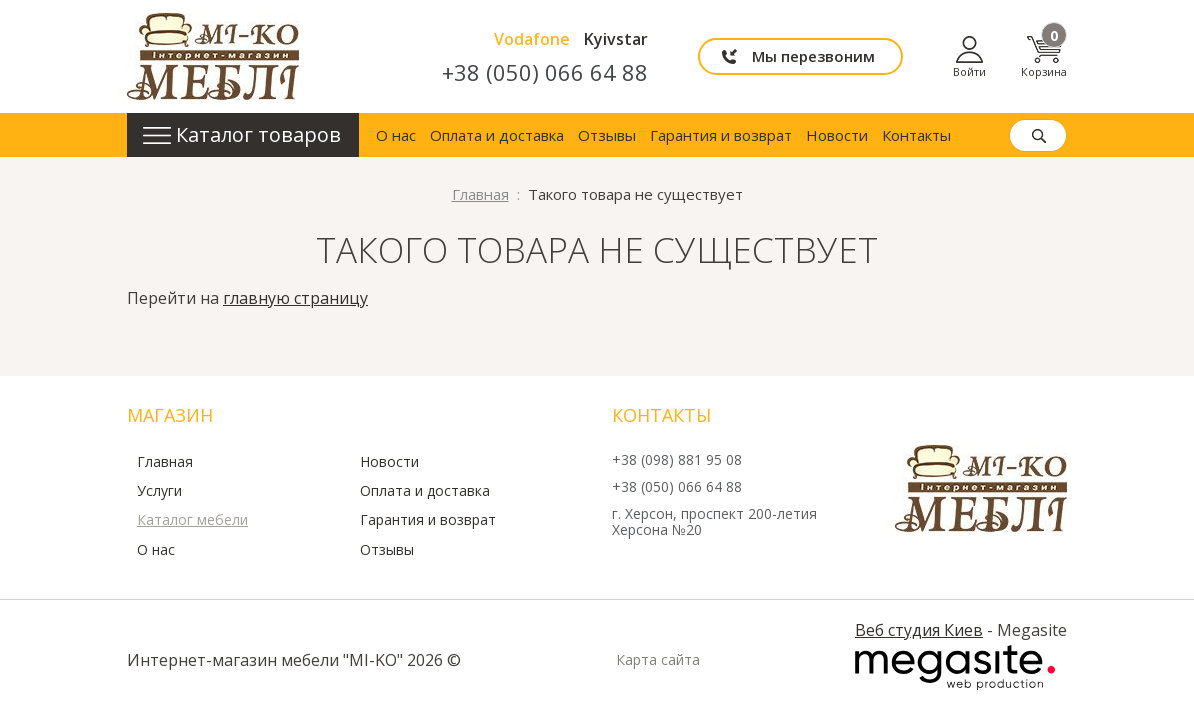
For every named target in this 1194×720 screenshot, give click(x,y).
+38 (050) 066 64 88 (545, 72)
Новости (837, 135)
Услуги (159, 491)
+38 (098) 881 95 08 (677, 460)
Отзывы (607, 135)
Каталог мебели (192, 520)
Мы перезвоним (813, 56)
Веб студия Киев (919, 630)
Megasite (955, 668)
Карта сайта (658, 660)
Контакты (916, 135)
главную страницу (295, 298)
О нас (396, 135)
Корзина (1044, 56)
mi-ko (213, 56)
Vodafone (532, 39)
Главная (165, 462)
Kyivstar (616, 39)
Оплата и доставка (497, 135)
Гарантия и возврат (721, 135)
